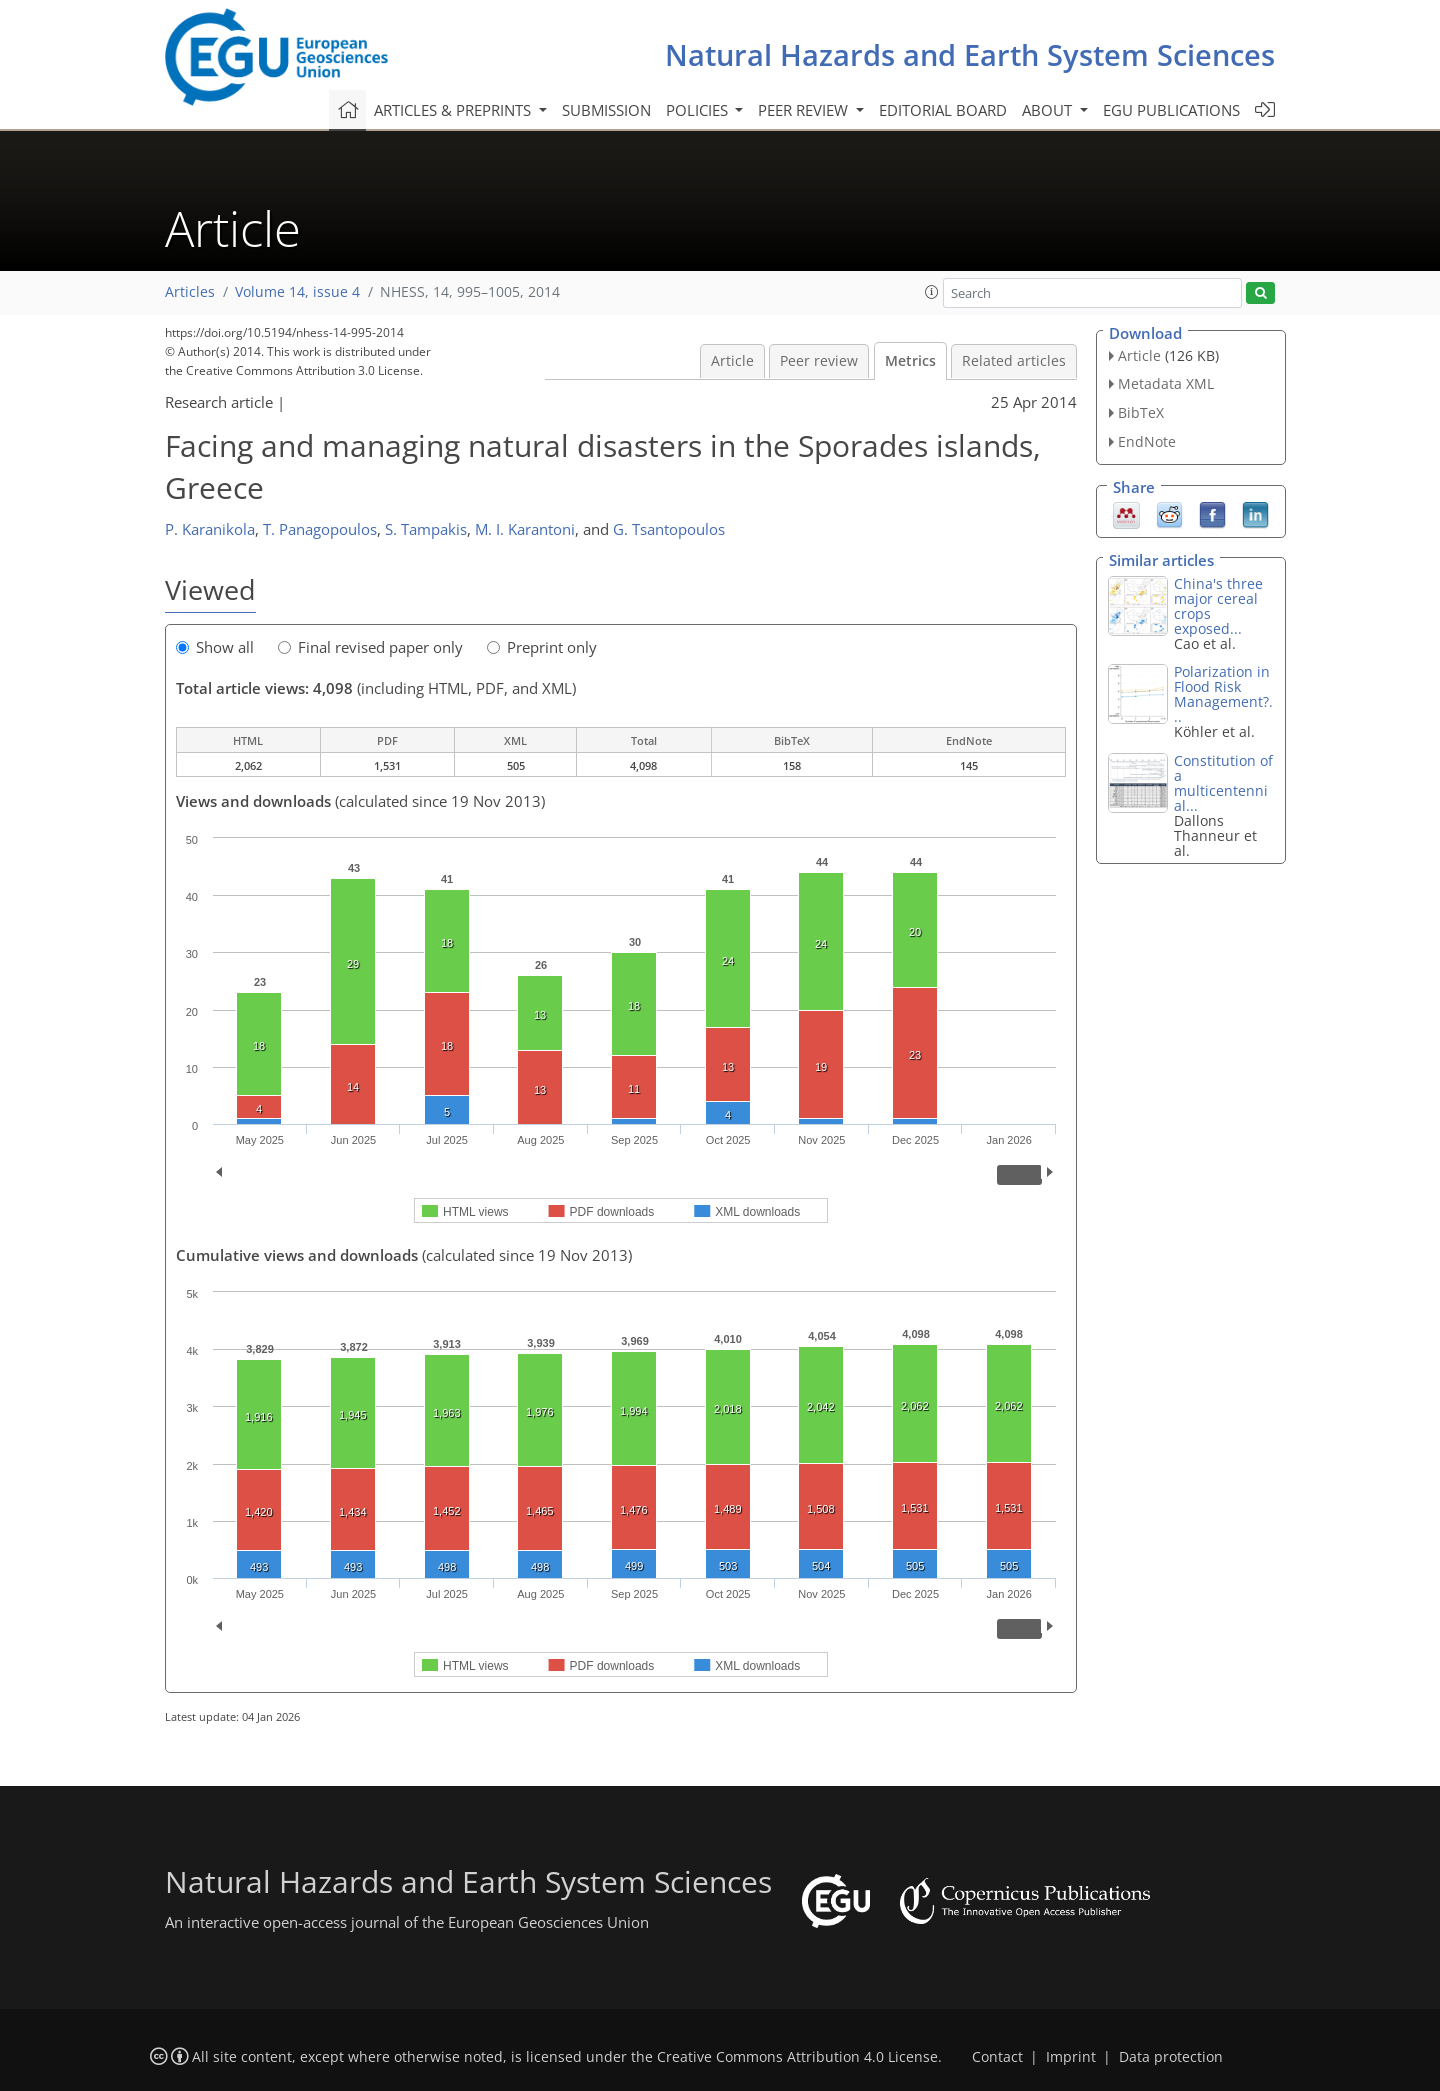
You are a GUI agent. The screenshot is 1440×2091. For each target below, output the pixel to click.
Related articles (1014, 361)
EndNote (1147, 441)
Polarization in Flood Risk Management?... (1223, 694)
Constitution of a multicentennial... (1223, 783)
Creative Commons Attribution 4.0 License (797, 2057)
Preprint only (542, 647)
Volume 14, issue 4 (297, 292)
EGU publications (1171, 110)
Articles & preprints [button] (454, 110)
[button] (932, 292)
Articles (190, 292)
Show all (215, 647)
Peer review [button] (805, 110)
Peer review (819, 361)
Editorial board (943, 110)
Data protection (1171, 2057)
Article (732, 361)
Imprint (1071, 2057)
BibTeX (1141, 412)
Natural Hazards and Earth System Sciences (970, 54)
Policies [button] (699, 110)
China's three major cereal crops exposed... (1218, 606)
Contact (997, 2057)
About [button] (1049, 110)
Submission (606, 110)
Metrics (910, 361)
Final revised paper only (370, 647)
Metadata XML (1166, 383)
